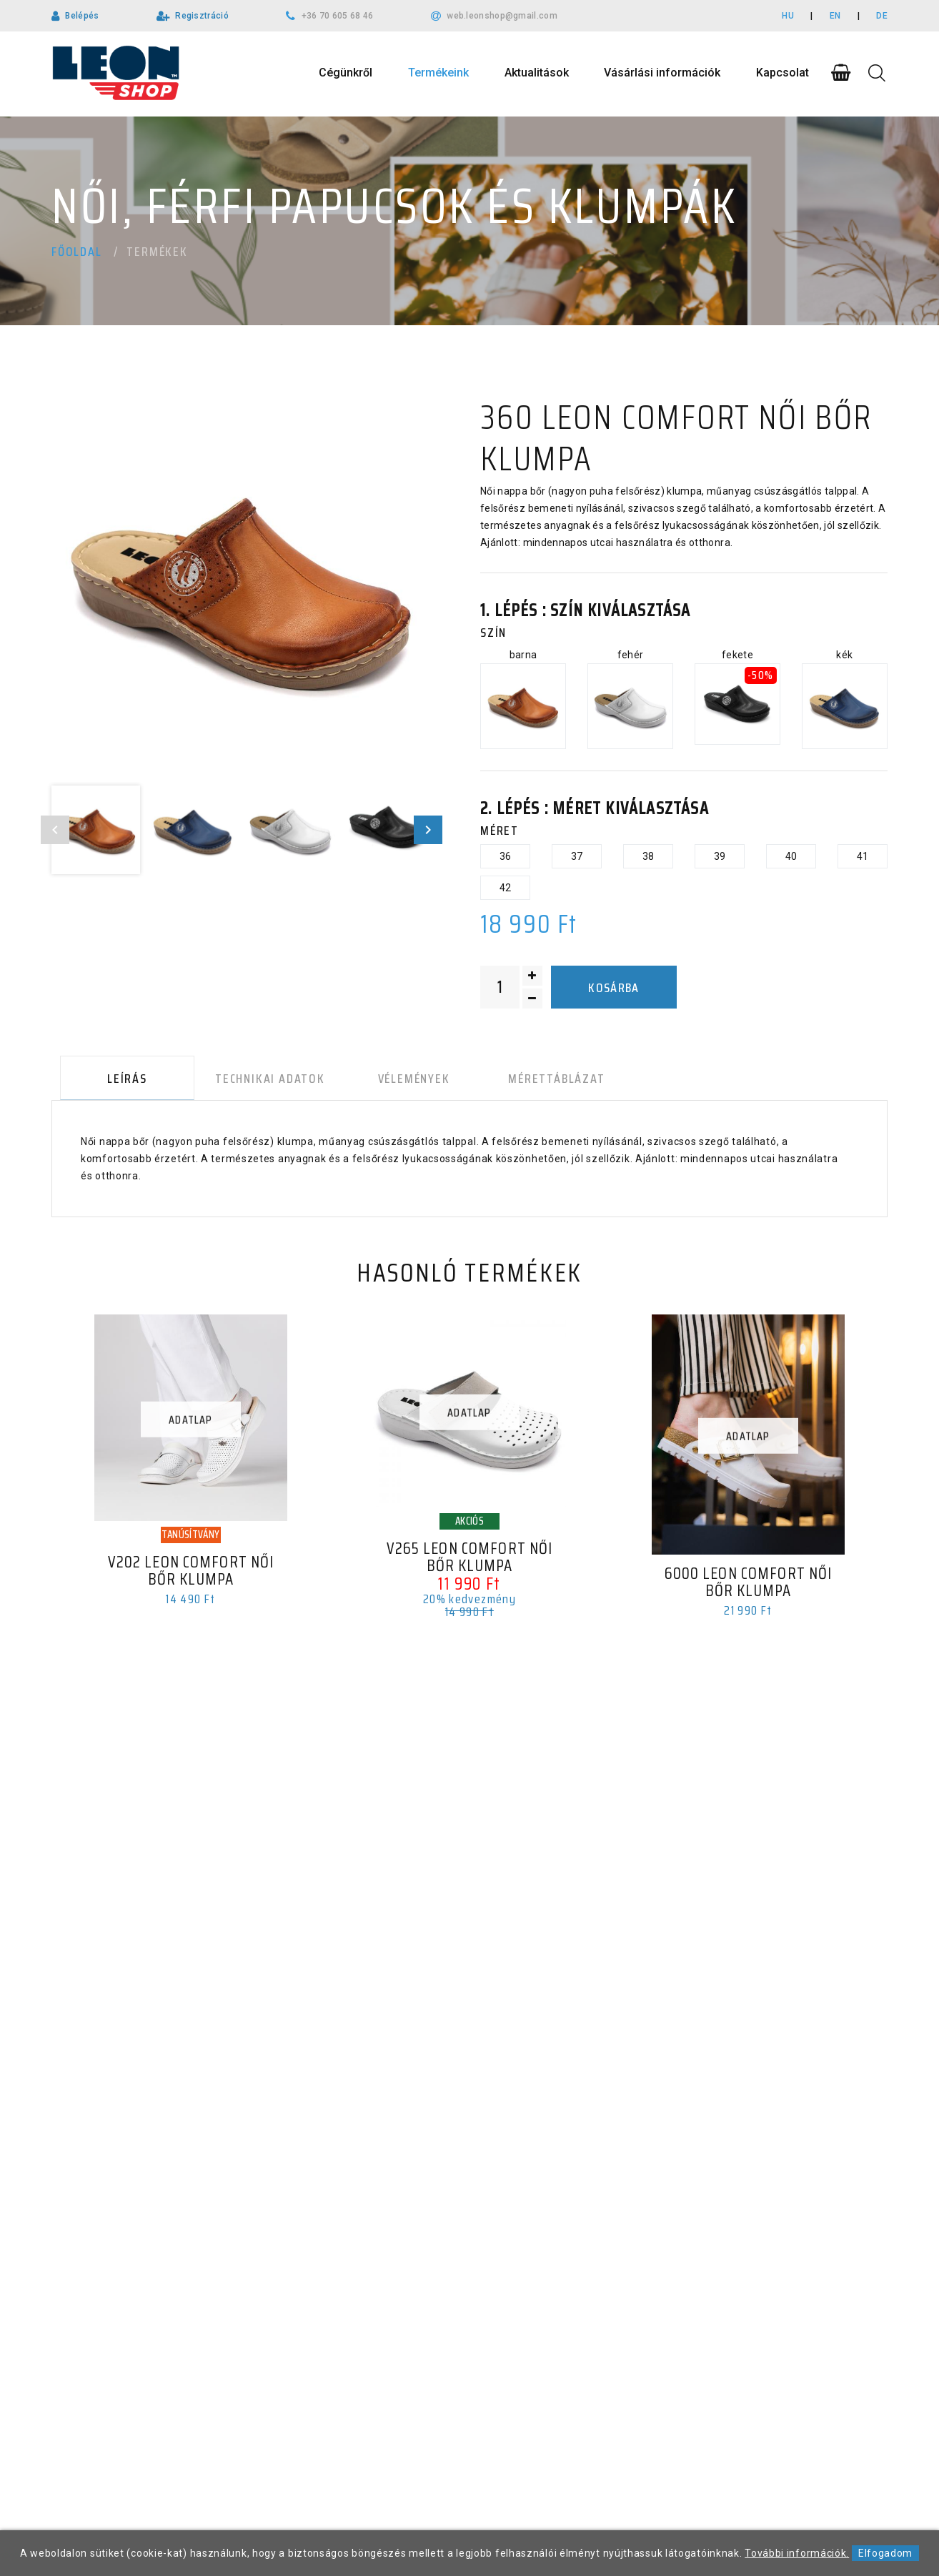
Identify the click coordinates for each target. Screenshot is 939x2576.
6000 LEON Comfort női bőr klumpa (748, 1588)
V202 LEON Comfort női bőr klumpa (191, 1577)
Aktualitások (537, 73)
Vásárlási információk (662, 73)
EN (835, 16)
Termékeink (438, 73)
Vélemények (393, 1081)
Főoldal (76, 252)
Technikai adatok (256, 1081)
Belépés (82, 16)
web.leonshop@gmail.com (502, 16)
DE (882, 16)
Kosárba (613, 988)
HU (788, 16)
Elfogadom (885, 2553)
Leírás (119, 1081)
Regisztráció (202, 16)
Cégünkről (345, 73)
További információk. (797, 2553)
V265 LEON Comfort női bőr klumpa (469, 1563)
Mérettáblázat (527, 1081)
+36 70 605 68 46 (338, 16)
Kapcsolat (782, 73)
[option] (241, 587)
